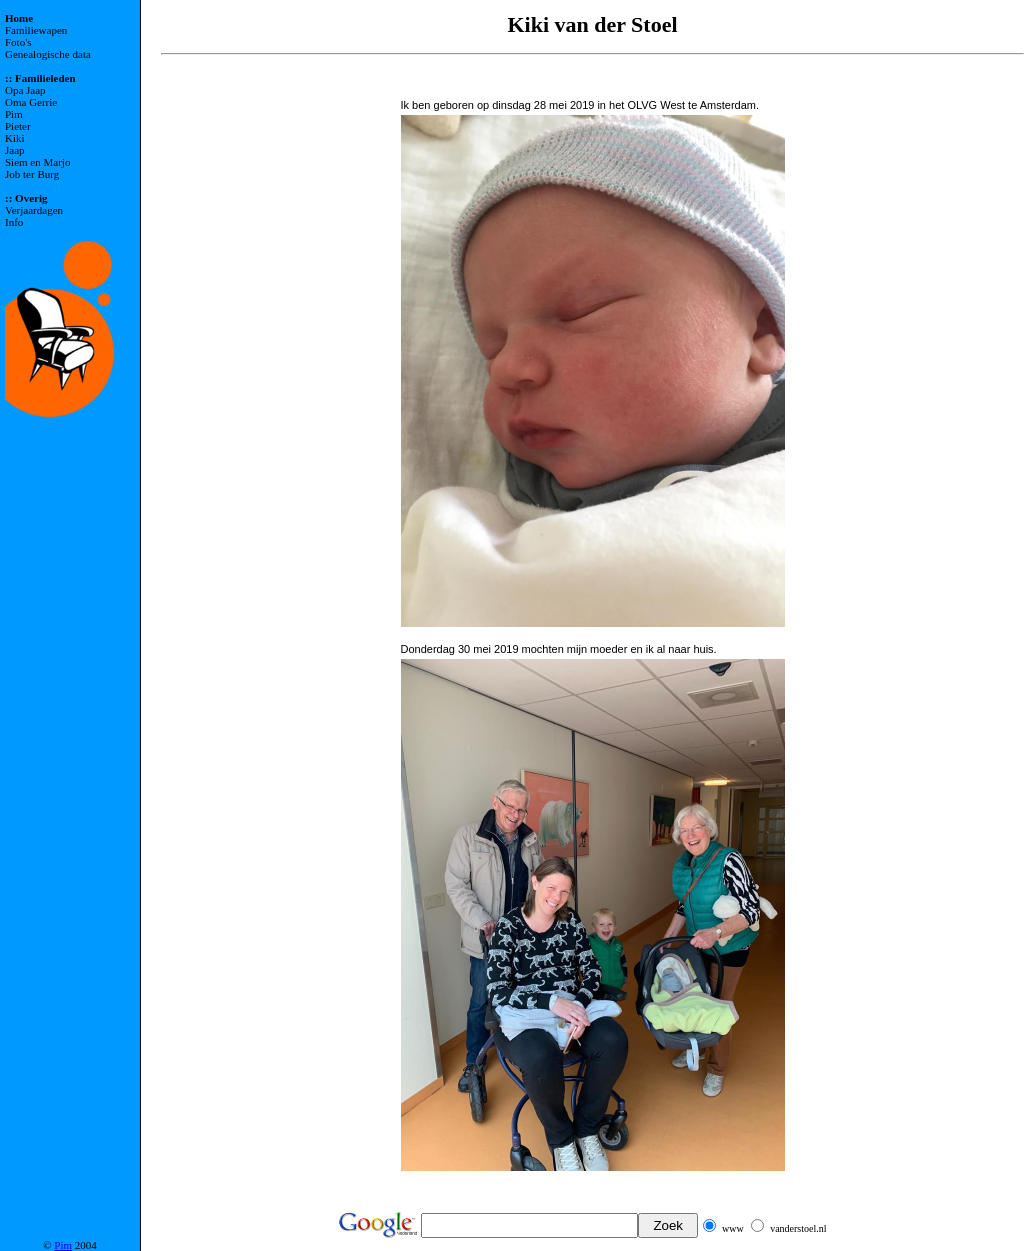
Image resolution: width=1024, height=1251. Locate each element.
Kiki (15, 138)
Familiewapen (36, 30)
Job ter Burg (32, 174)
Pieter (18, 126)
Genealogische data (48, 54)
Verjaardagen (34, 210)
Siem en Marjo (37, 162)
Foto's (18, 42)
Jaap (15, 150)
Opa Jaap (25, 90)
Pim (14, 114)
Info (14, 222)
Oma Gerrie (31, 102)
